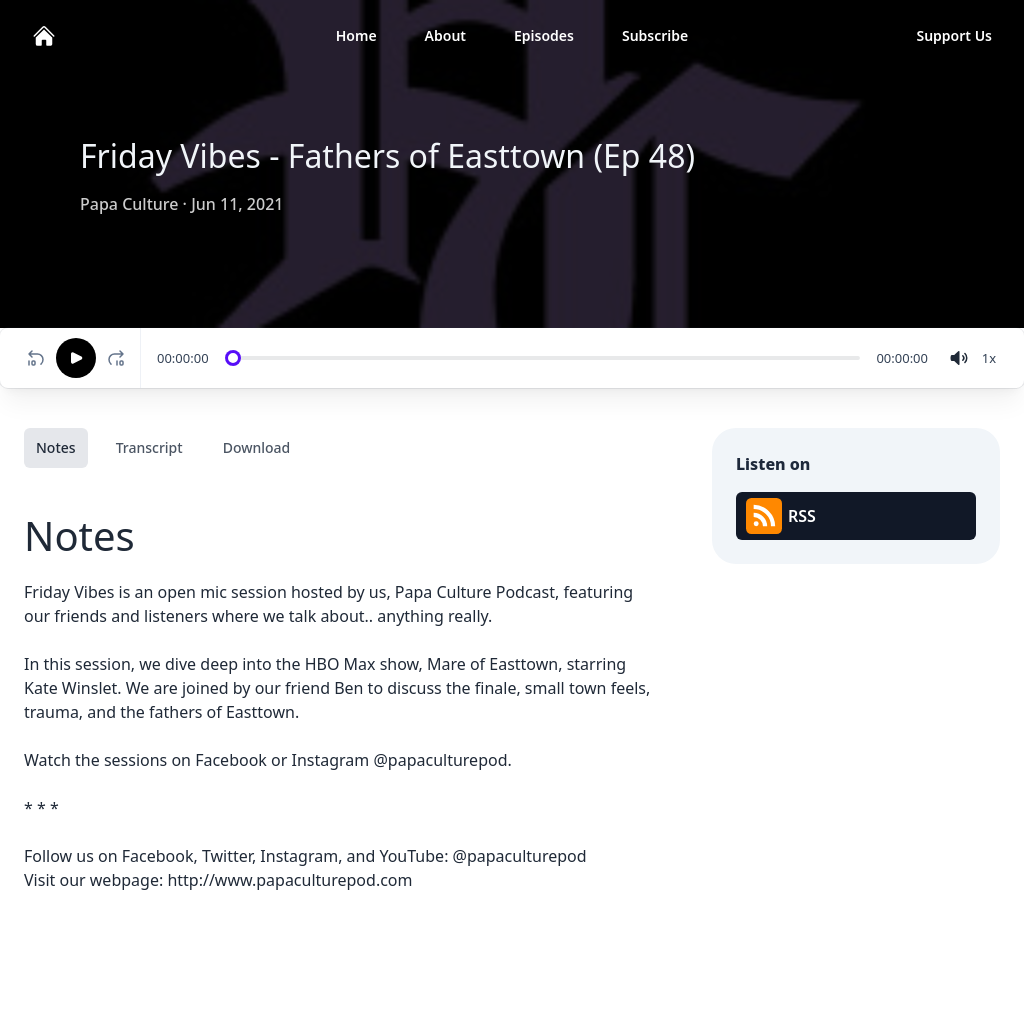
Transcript (149, 447)
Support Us (954, 35)
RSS (781, 516)
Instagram (331, 760)
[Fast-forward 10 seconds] (120, 358)
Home (356, 35)
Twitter (227, 856)
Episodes (544, 35)
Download (257, 447)
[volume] (959, 358)
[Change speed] (989, 358)
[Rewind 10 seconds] (36, 358)
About (445, 35)
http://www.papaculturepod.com (289, 880)
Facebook (231, 760)
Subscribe (655, 35)
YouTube (411, 856)
